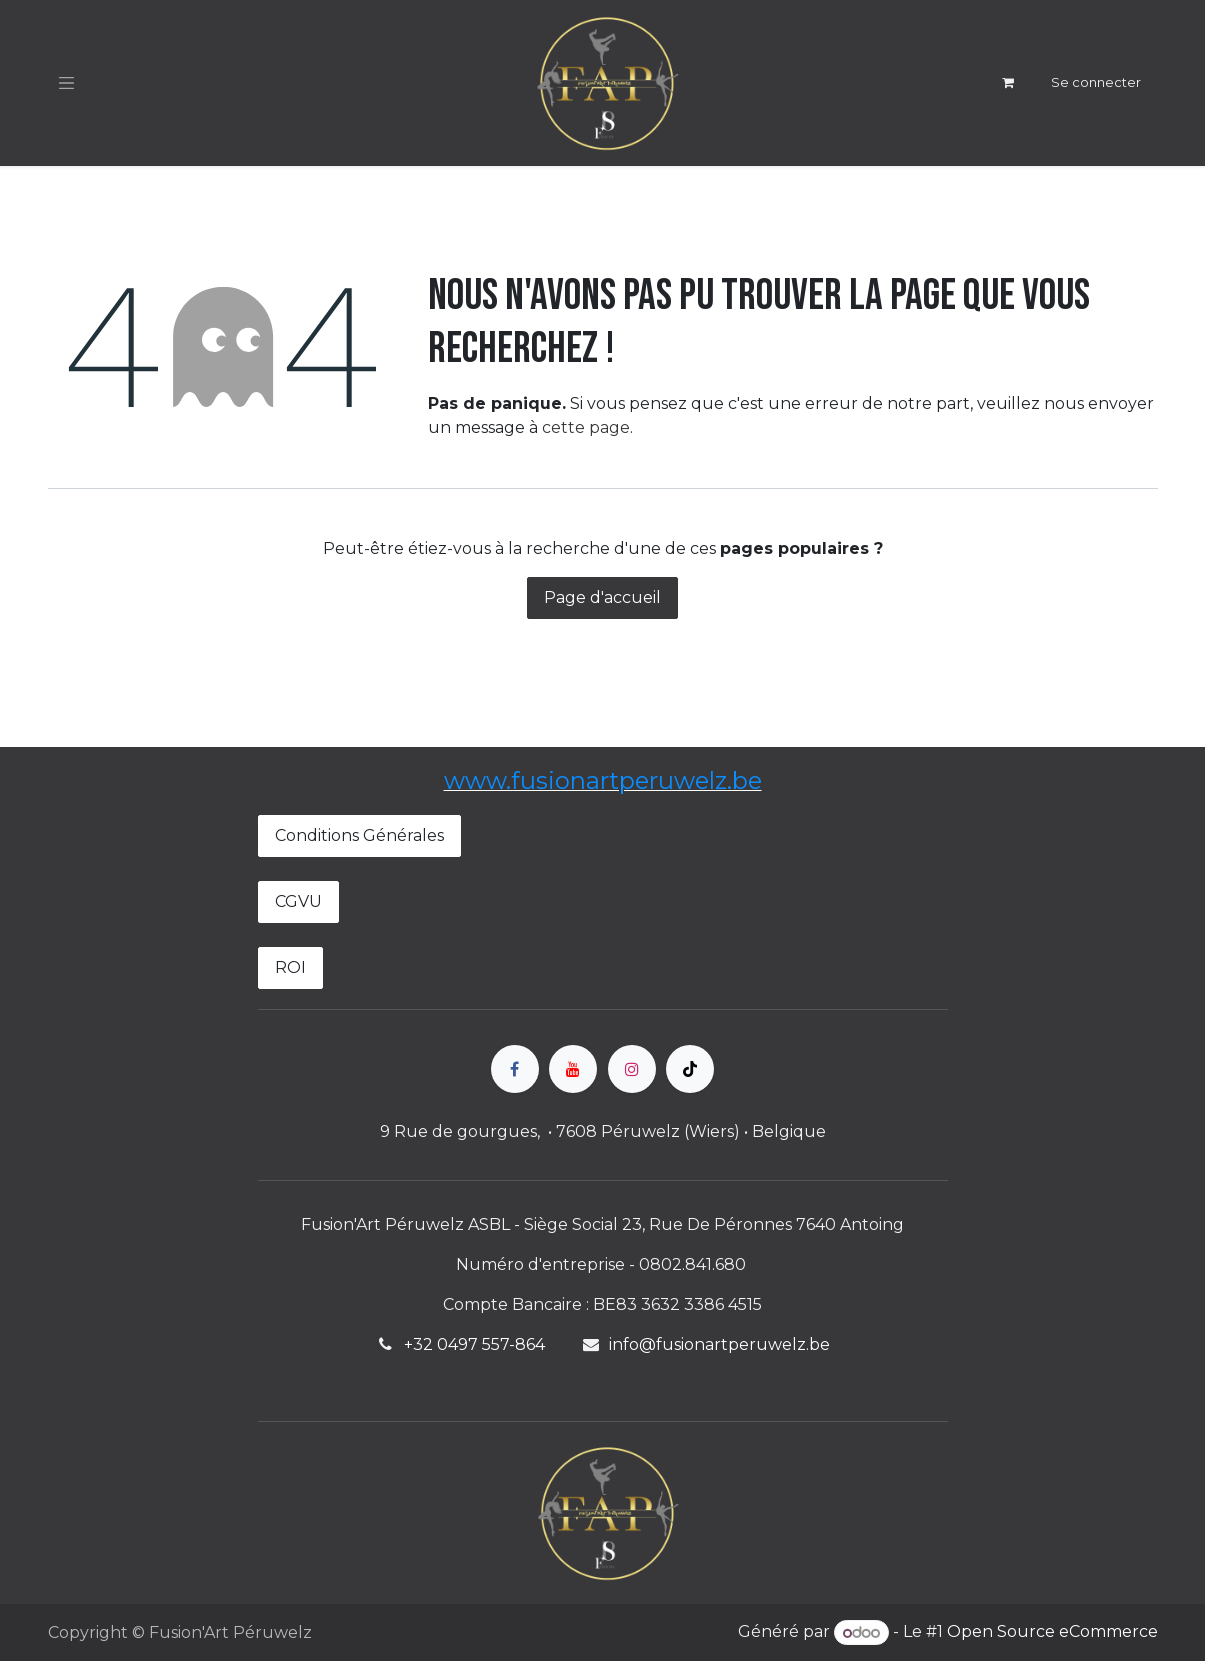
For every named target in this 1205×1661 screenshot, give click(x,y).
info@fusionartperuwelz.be (719, 1344)
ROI (290, 967)
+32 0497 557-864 (474, 1344)
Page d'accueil (602, 597)
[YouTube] (573, 1069)
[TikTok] (690, 1069)
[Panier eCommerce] (1008, 83)
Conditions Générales (359, 835)
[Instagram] (632, 1069)
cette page (586, 427)
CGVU (298, 901)
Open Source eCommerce (1052, 1632)
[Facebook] (515, 1069)
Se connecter (1096, 82)
